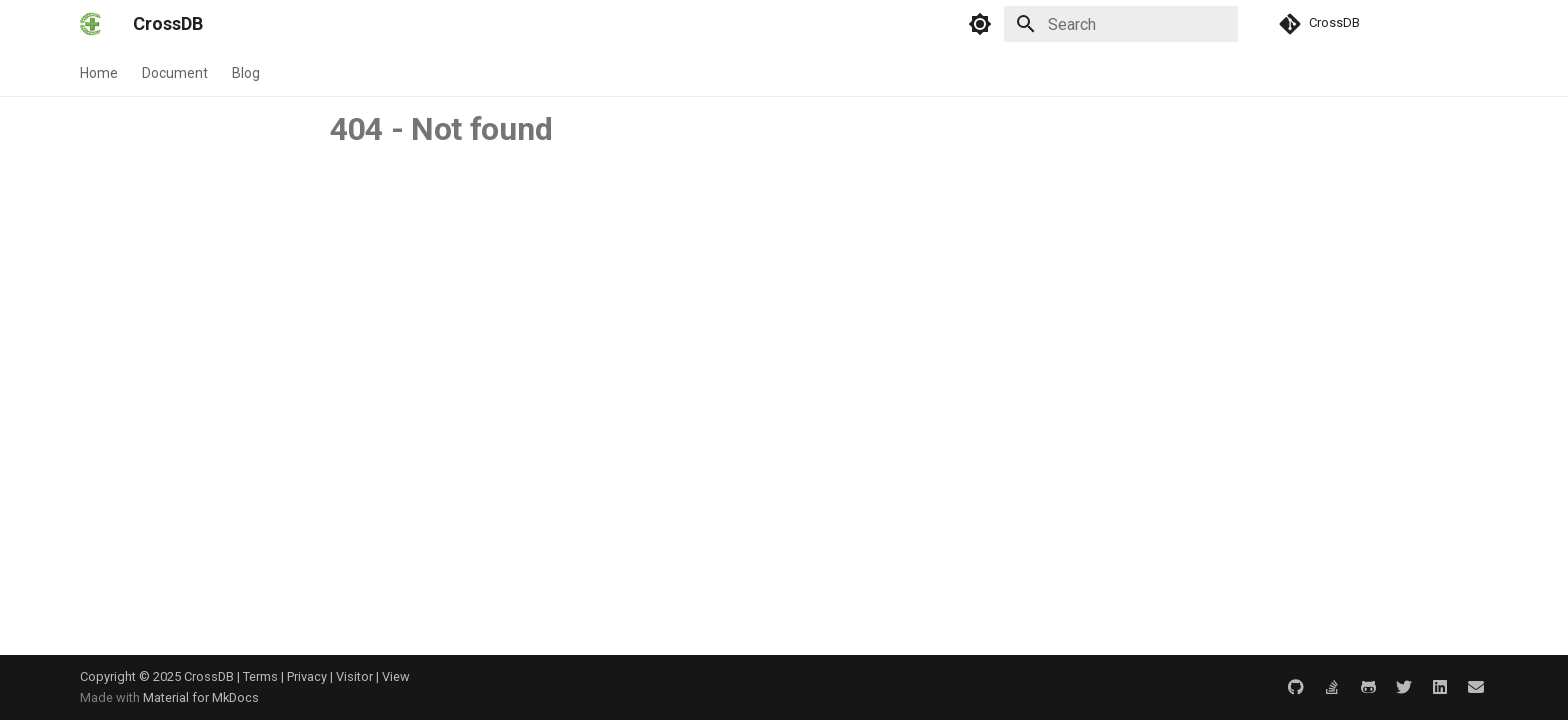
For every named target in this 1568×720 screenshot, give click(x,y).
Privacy (307, 676)
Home (99, 73)
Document (175, 73)
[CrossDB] (90, 24)
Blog (246, 73)
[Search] (1121, 24)
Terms (260, 676)
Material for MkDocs (201, 697)
